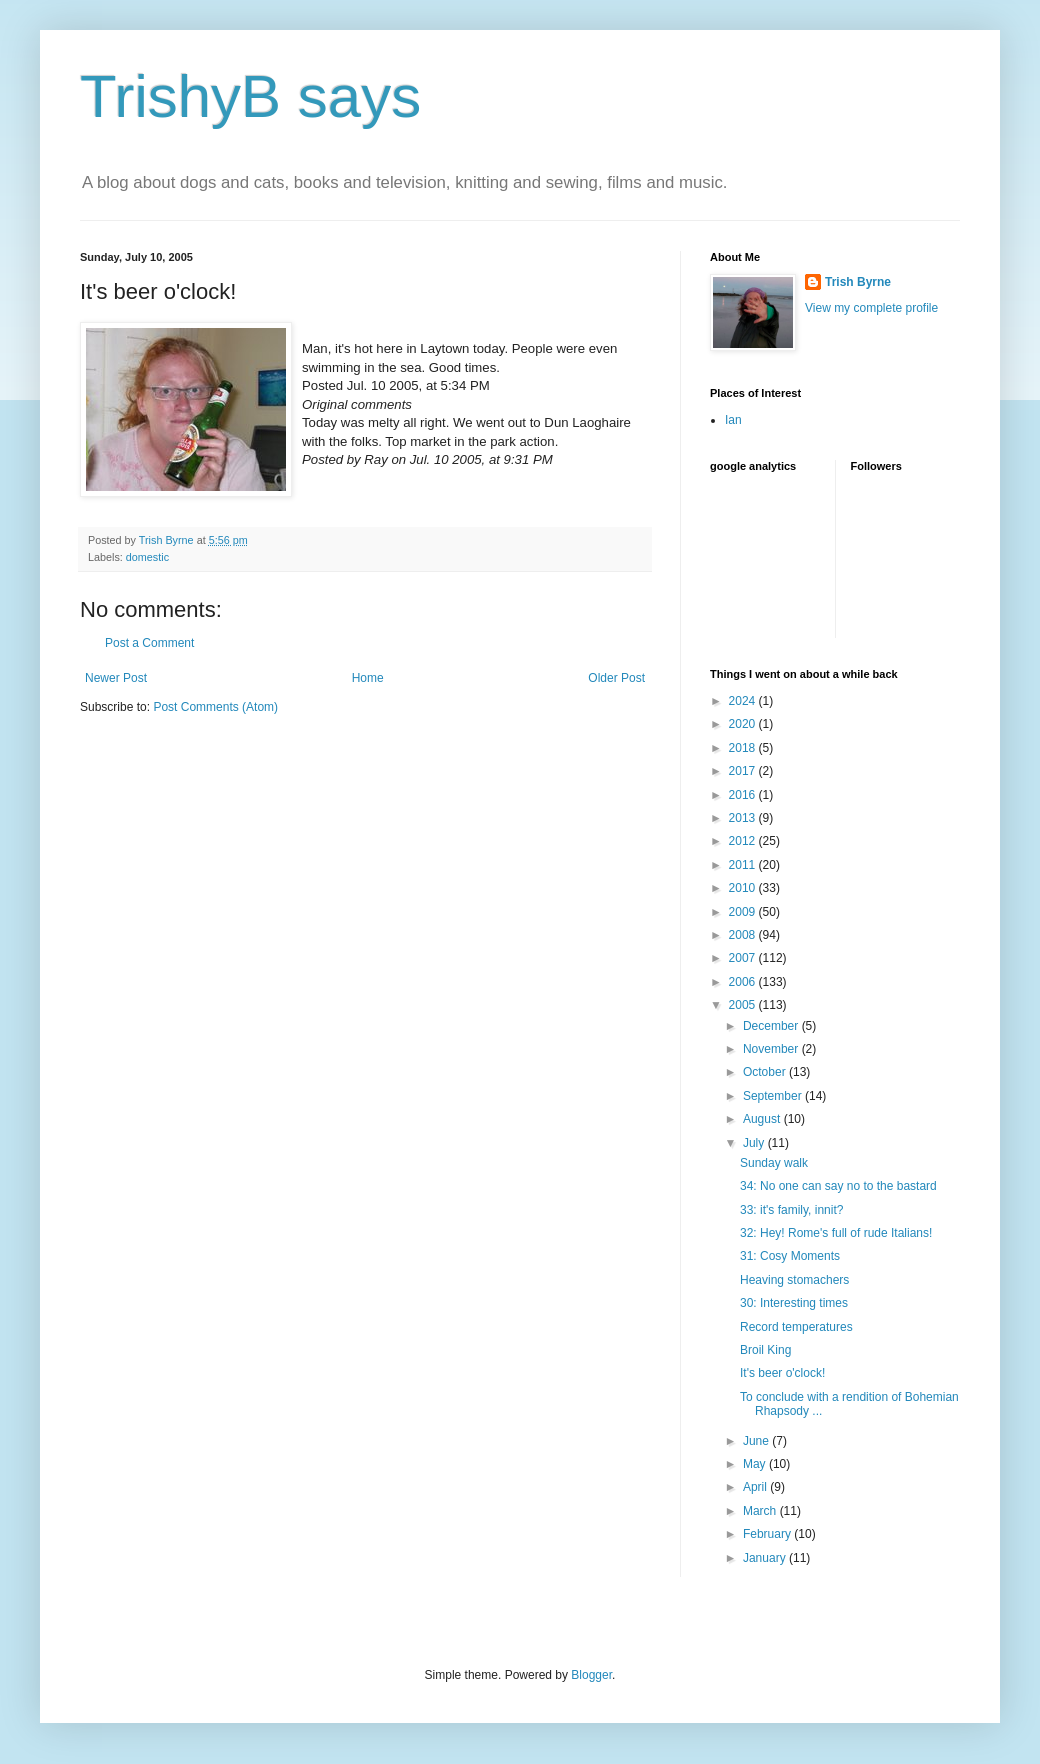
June (757, 1441)
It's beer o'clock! (782, 1373)
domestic (147, 557)
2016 (744, 795)
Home (368, 678)
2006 (744, 982)
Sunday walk (774, 1163)
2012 (744, 841)
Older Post (616, 678)
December (772, 1026)
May (756, 1464)
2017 (744, 771)
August (763, 1119)
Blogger (591, 1675)
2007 (744, 958)
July (755, 1143)
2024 (744, 701)
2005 (744, 1005)
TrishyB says (250, 96)
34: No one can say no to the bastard (838, 1186)
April (756, 1487)
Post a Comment (149, 643)
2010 (744, 888)
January (766, 1558)
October (766, 1072)
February (768, 1534)
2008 (744, 935)
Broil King (765, 1350)
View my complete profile (871, 308)
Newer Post (116, 678)
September (774, 1096)
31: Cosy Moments (790, 1256)
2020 (744, 724)
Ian (733, 420)
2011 (744, 865)
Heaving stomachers (794, 1280)
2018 (744, 748)
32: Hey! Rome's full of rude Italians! (836, 1233)
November (772, 1049)
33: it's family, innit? (791, 1210)
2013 (744, 818)
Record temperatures (796, 1327)
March (761, 1511)
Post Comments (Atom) (215, 707)
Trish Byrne (858, 282)
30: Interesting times (794, 1303)
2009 (744, 912)
